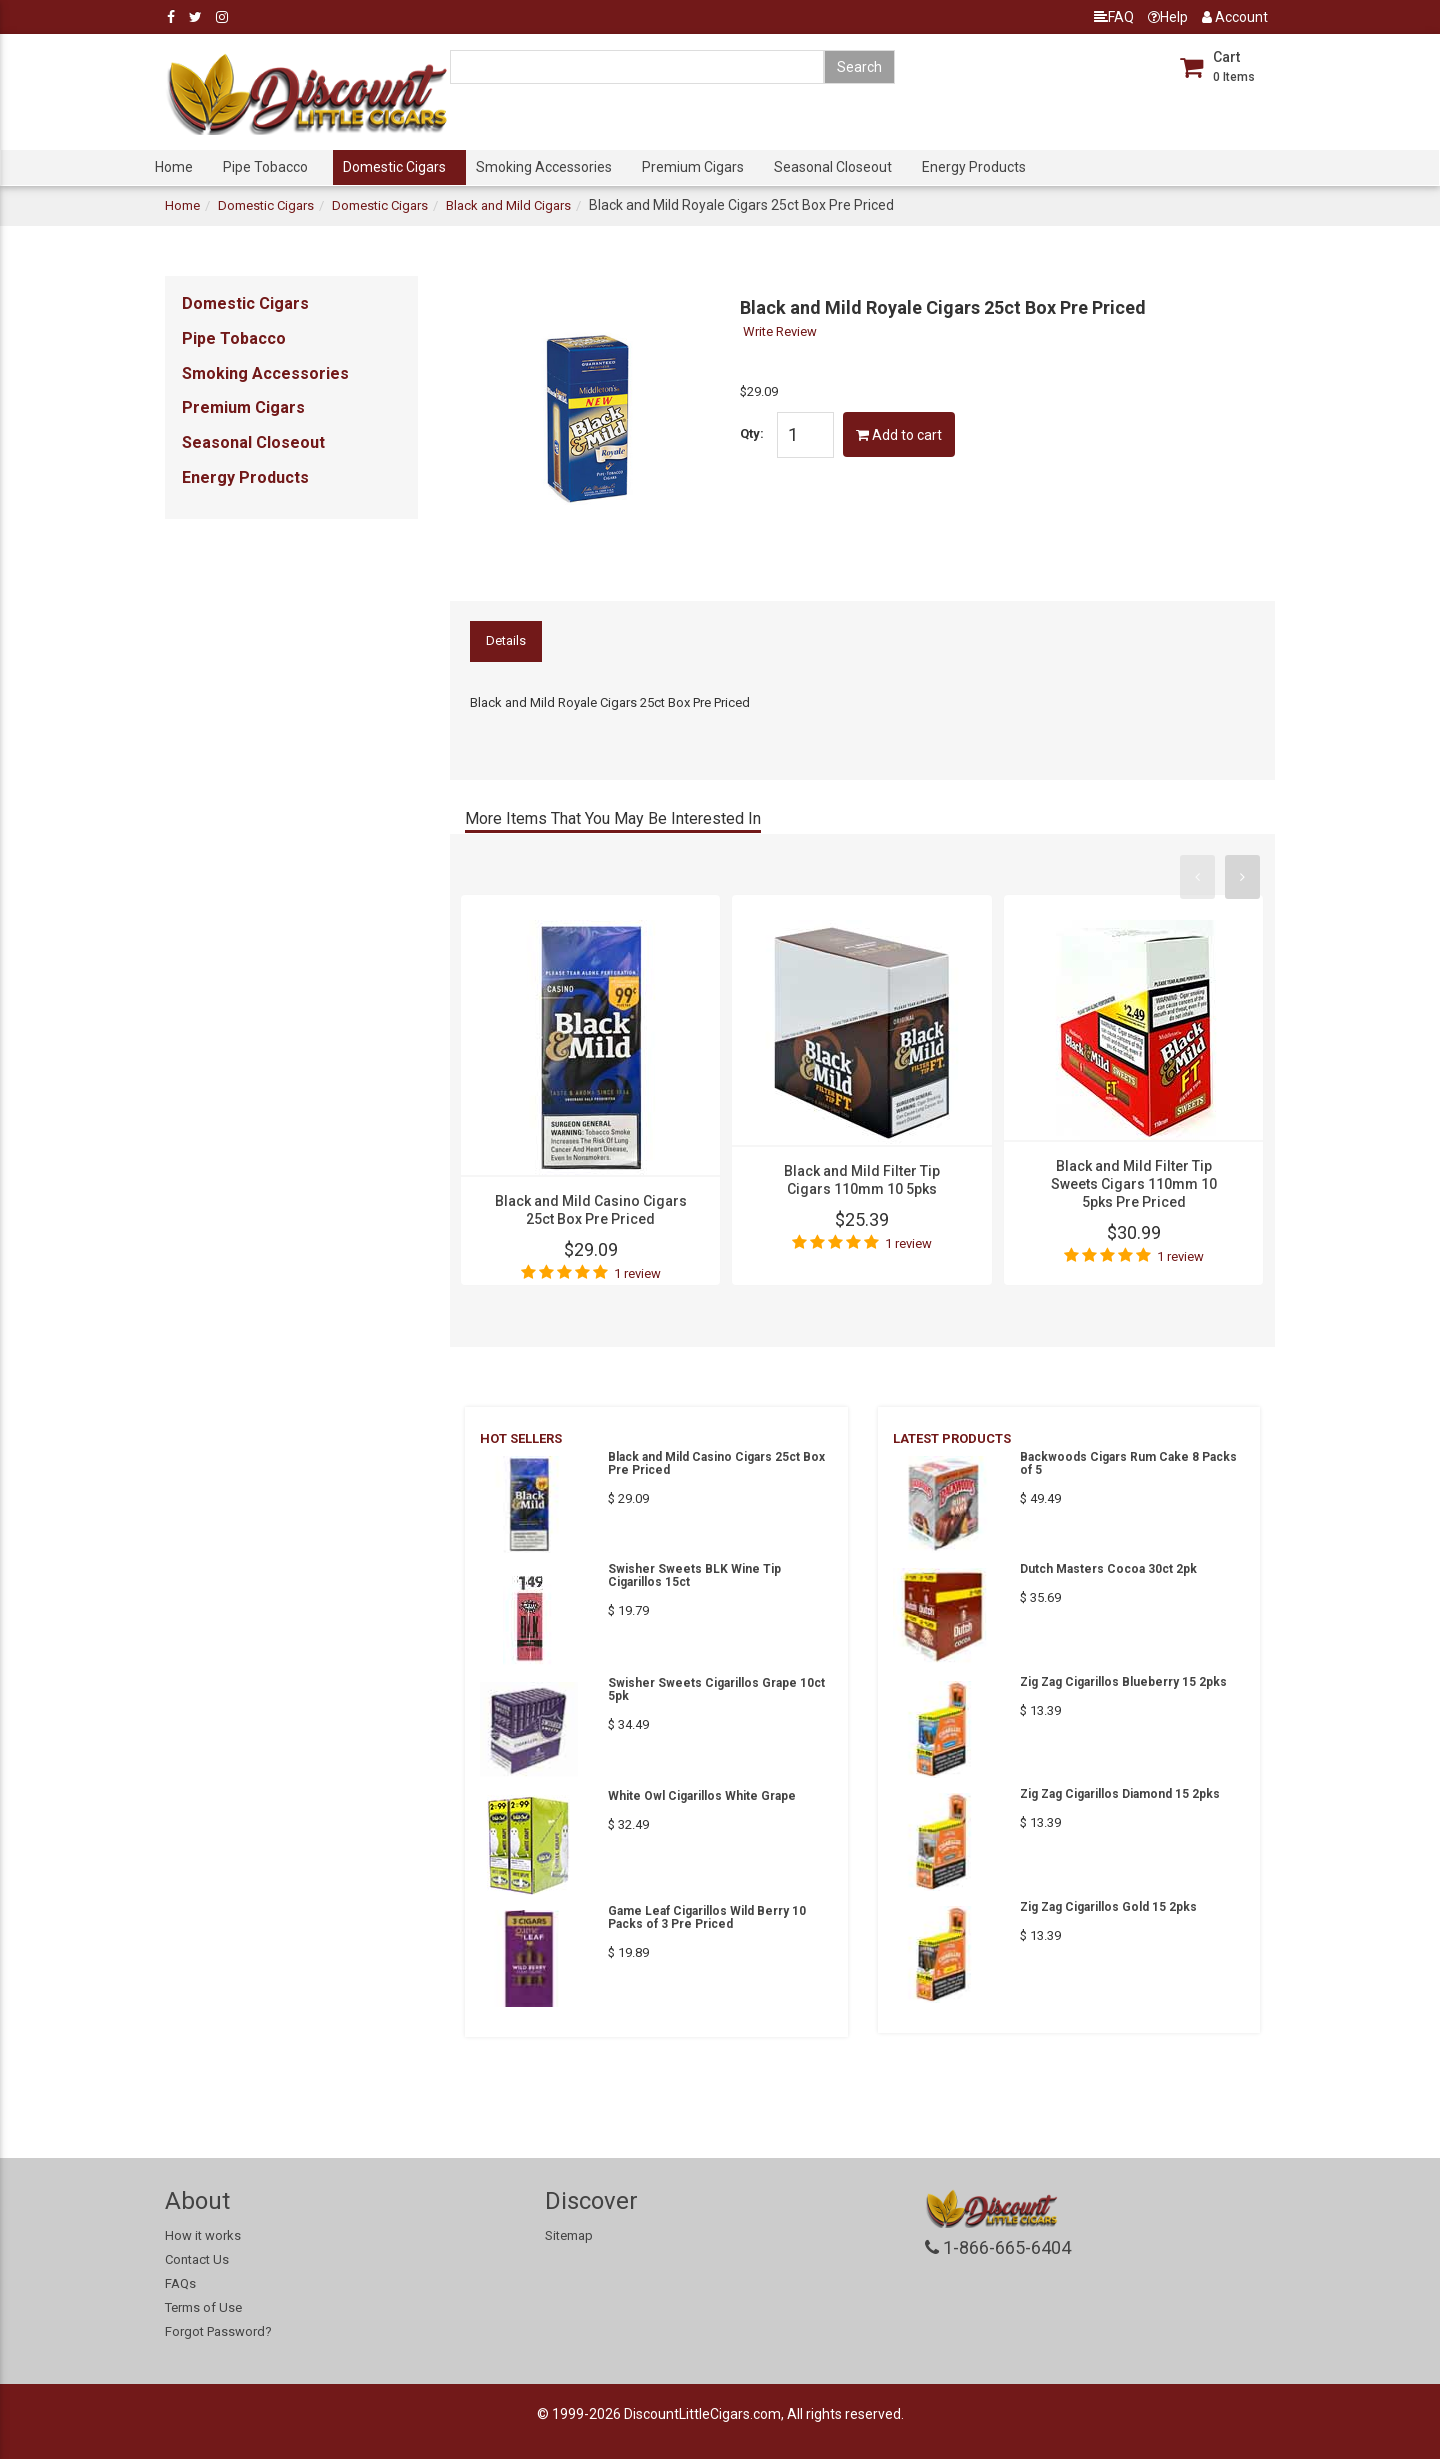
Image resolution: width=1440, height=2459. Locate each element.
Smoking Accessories (544, 167)
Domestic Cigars (394, 167)
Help (1168, 17)
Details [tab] (506, 640)
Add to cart (899, 435)
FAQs (180, 2283)
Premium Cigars (693, 167)
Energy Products (974, 167)
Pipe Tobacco (265, 167)
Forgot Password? (218, 2331)
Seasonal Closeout (833, 167)
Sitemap (569, 2235)
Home (174, 167)
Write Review (780, 331)
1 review (637, 1273)
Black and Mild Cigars (508, 205)
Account (1235, 17)
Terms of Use (203, 2307)
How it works (203, 2235)
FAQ (1114, 17)
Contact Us (197, 2259)
